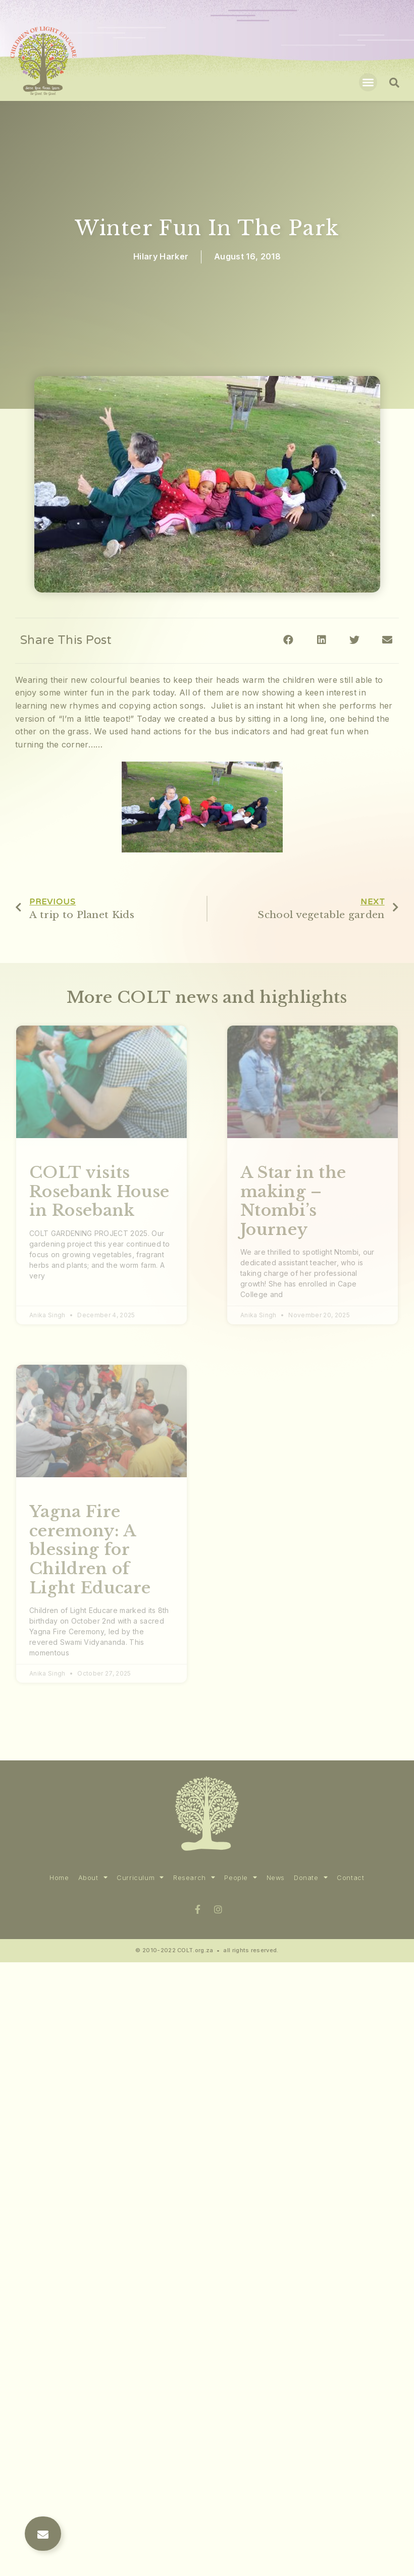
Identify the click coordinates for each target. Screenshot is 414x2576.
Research (194, 1877)
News (276, 1878)
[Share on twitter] (354, 639)
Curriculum (140, 1877)
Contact (350, 1878)
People (240, 1877)
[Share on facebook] (288, 639)
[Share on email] (387, 639)
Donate (311, 1877)
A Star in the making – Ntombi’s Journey (293, 1201)
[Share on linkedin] (321, 639)
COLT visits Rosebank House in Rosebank (99, 1191)
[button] (368, 82)
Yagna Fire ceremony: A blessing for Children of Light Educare (89, 1549)
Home (59, 1878)
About (93, 1877)
